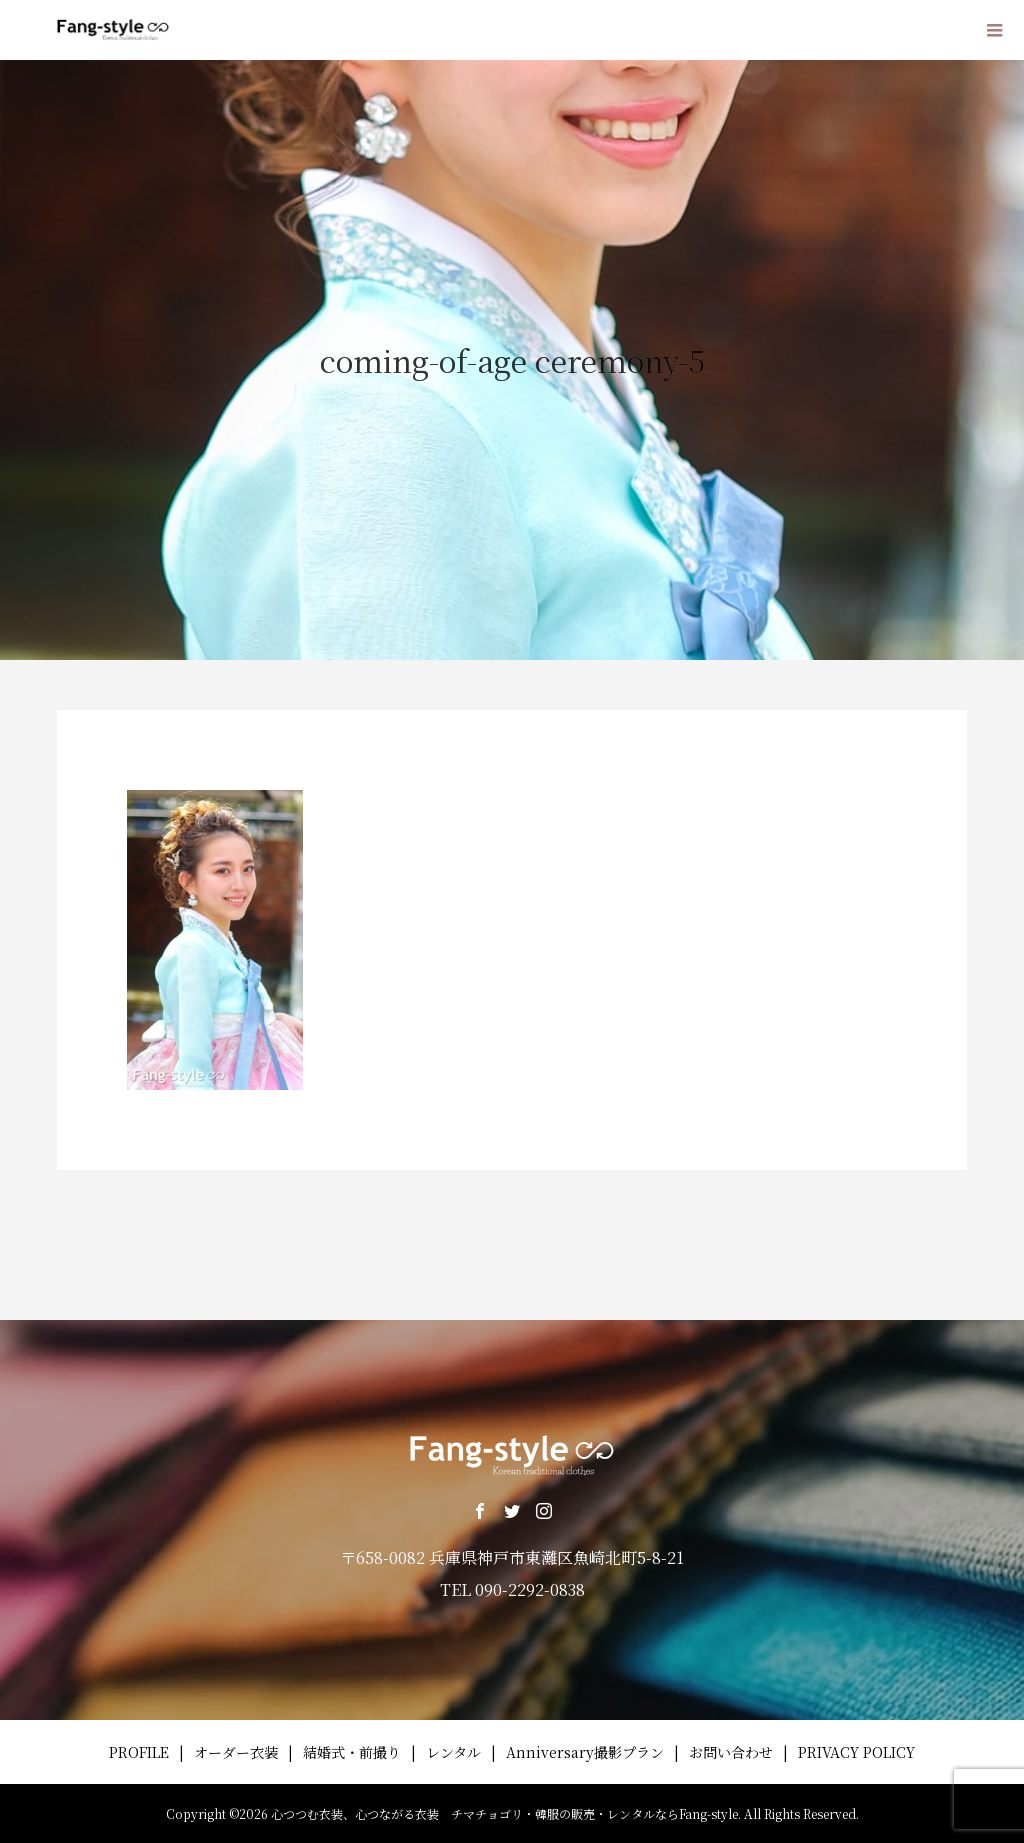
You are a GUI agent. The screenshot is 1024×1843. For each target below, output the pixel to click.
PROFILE (139, 1752)
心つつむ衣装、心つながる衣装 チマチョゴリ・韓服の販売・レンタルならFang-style (504, 1813)
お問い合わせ (731, 1752)
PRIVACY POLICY (856, 1752)
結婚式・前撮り (352, 1752)
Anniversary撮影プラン (585, 1752)
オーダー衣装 (236, 1752)
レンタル (453, 1752)
